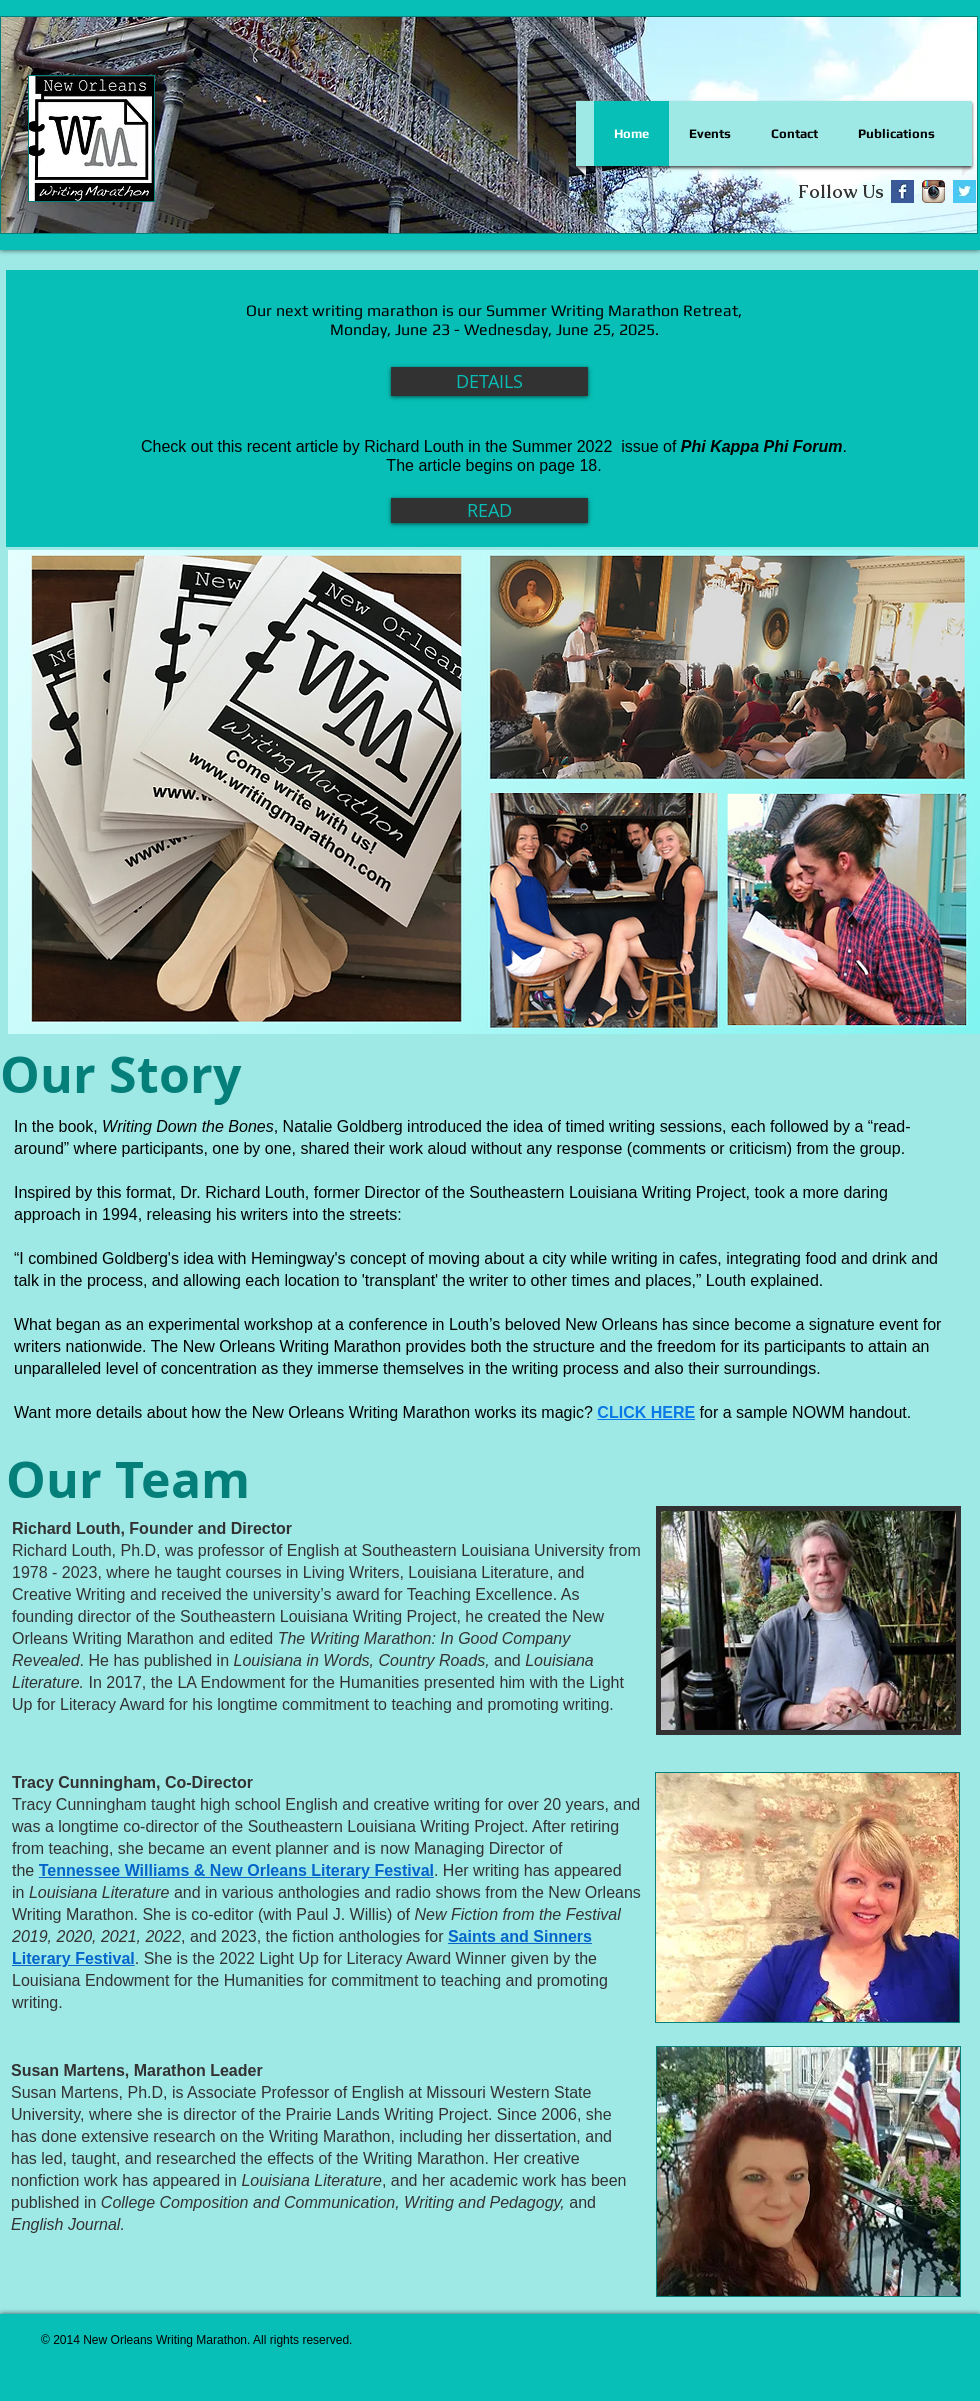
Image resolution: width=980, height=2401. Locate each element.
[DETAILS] (489, 381)
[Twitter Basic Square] (964, 191)
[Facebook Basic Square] (902, 191)
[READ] (489, 510)
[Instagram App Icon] (933, 191)
